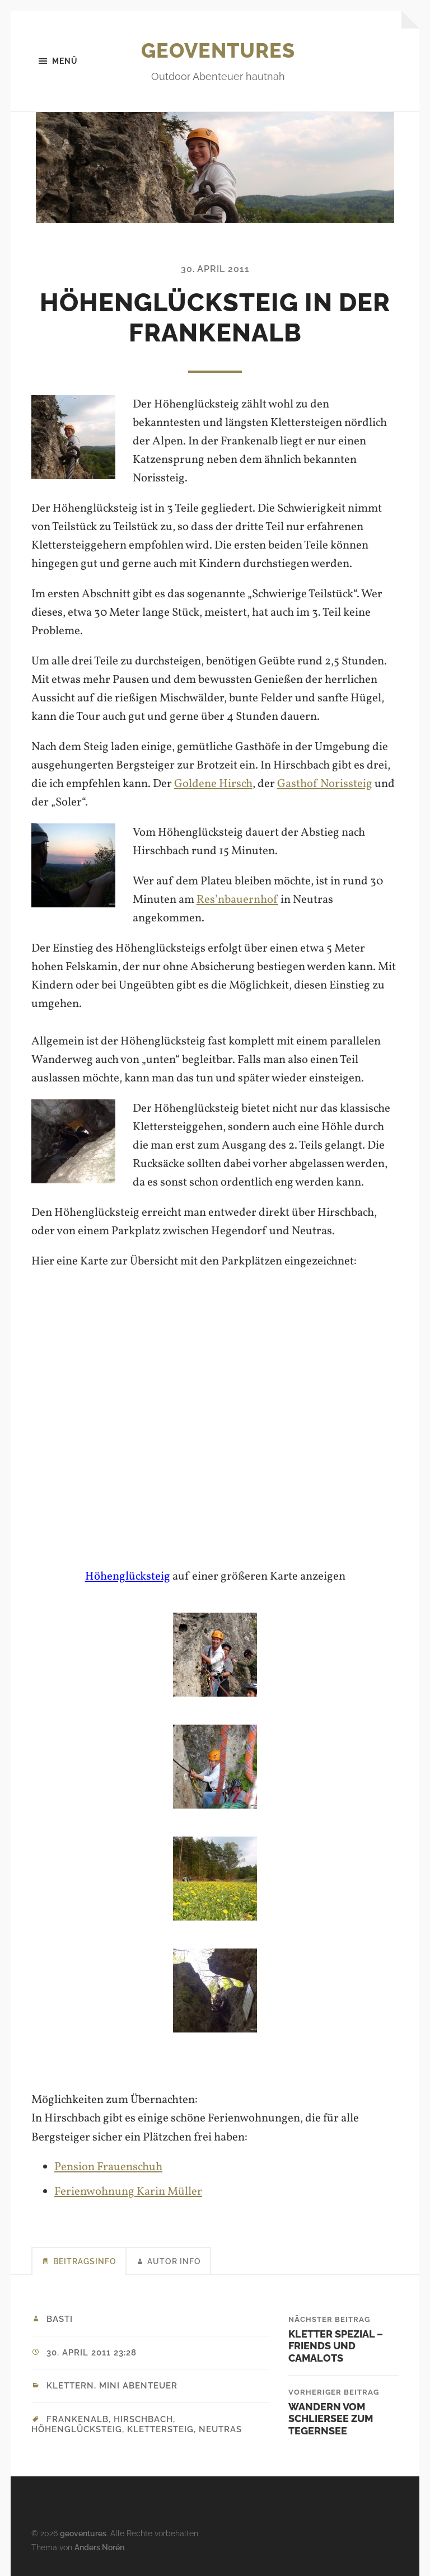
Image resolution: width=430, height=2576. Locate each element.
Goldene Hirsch (213, 784)
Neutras (220, 2429)
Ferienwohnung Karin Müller (128, 2192)
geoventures (218, 50)
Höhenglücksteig (127, 1576)
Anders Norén (99, 2547)
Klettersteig (160, 2429)
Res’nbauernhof (237, 900)
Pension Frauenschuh (108, 2167)
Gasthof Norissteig (324, 784)
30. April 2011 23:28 (91, 2353)
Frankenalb (77, 2419)
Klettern (70, 2386)
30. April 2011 (215, 269)
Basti (59, 2319)
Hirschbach (143, 2419)
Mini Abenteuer (138, 2386)
